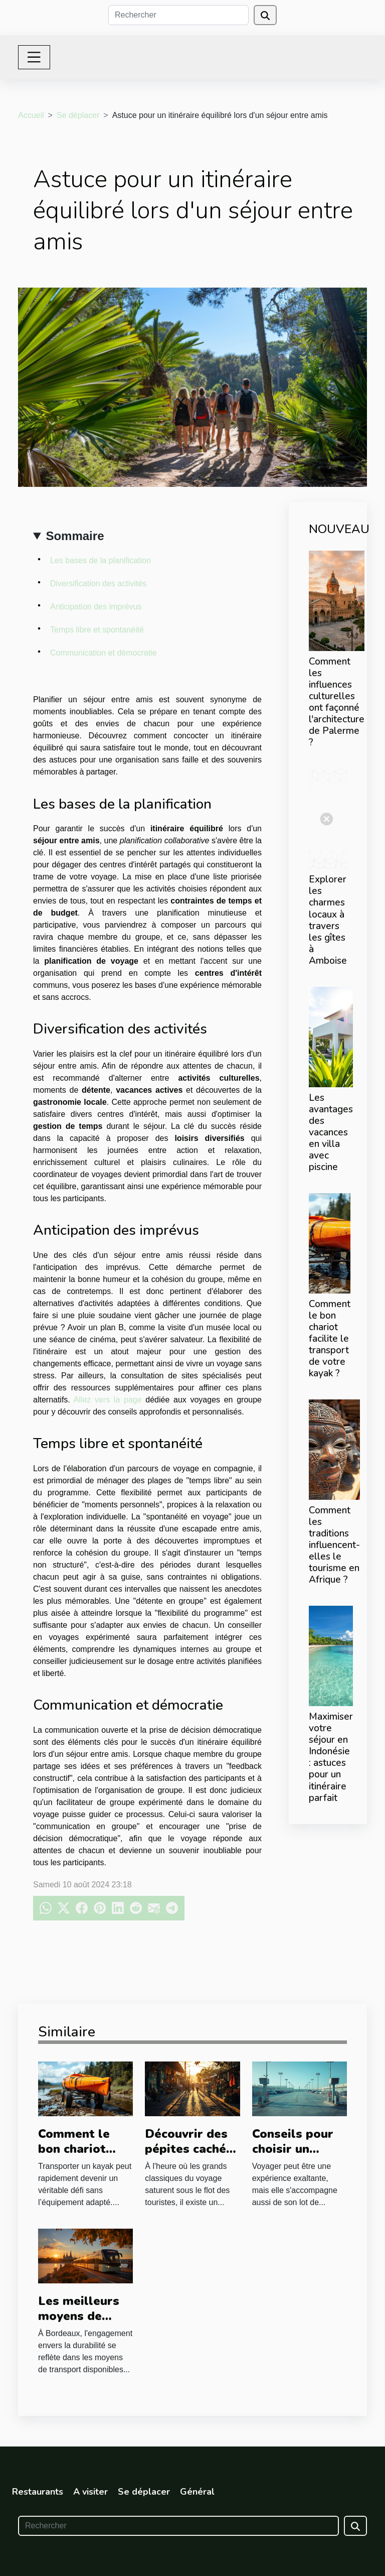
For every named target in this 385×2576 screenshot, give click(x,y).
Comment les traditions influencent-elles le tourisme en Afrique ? (334, 1545)
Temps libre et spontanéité (97, 629)
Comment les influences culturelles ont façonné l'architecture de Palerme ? (336, 702)
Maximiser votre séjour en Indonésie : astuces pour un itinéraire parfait (331, 1757)
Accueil (31, 115)
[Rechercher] (178, 15)
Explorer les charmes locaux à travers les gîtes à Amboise (328, 920)
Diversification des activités (98, 583)
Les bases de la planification (100, 560)
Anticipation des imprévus (95, 606)
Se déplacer (78, 115)
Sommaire (75, 536)
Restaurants (37, 2492)
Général (197, 2492)
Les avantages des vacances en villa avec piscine (331, 1132)
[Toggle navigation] (34, 57)
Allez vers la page (108, 1399)
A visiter (90, 2492)
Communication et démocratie (103, 653)
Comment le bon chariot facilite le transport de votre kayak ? (329, 1339)
